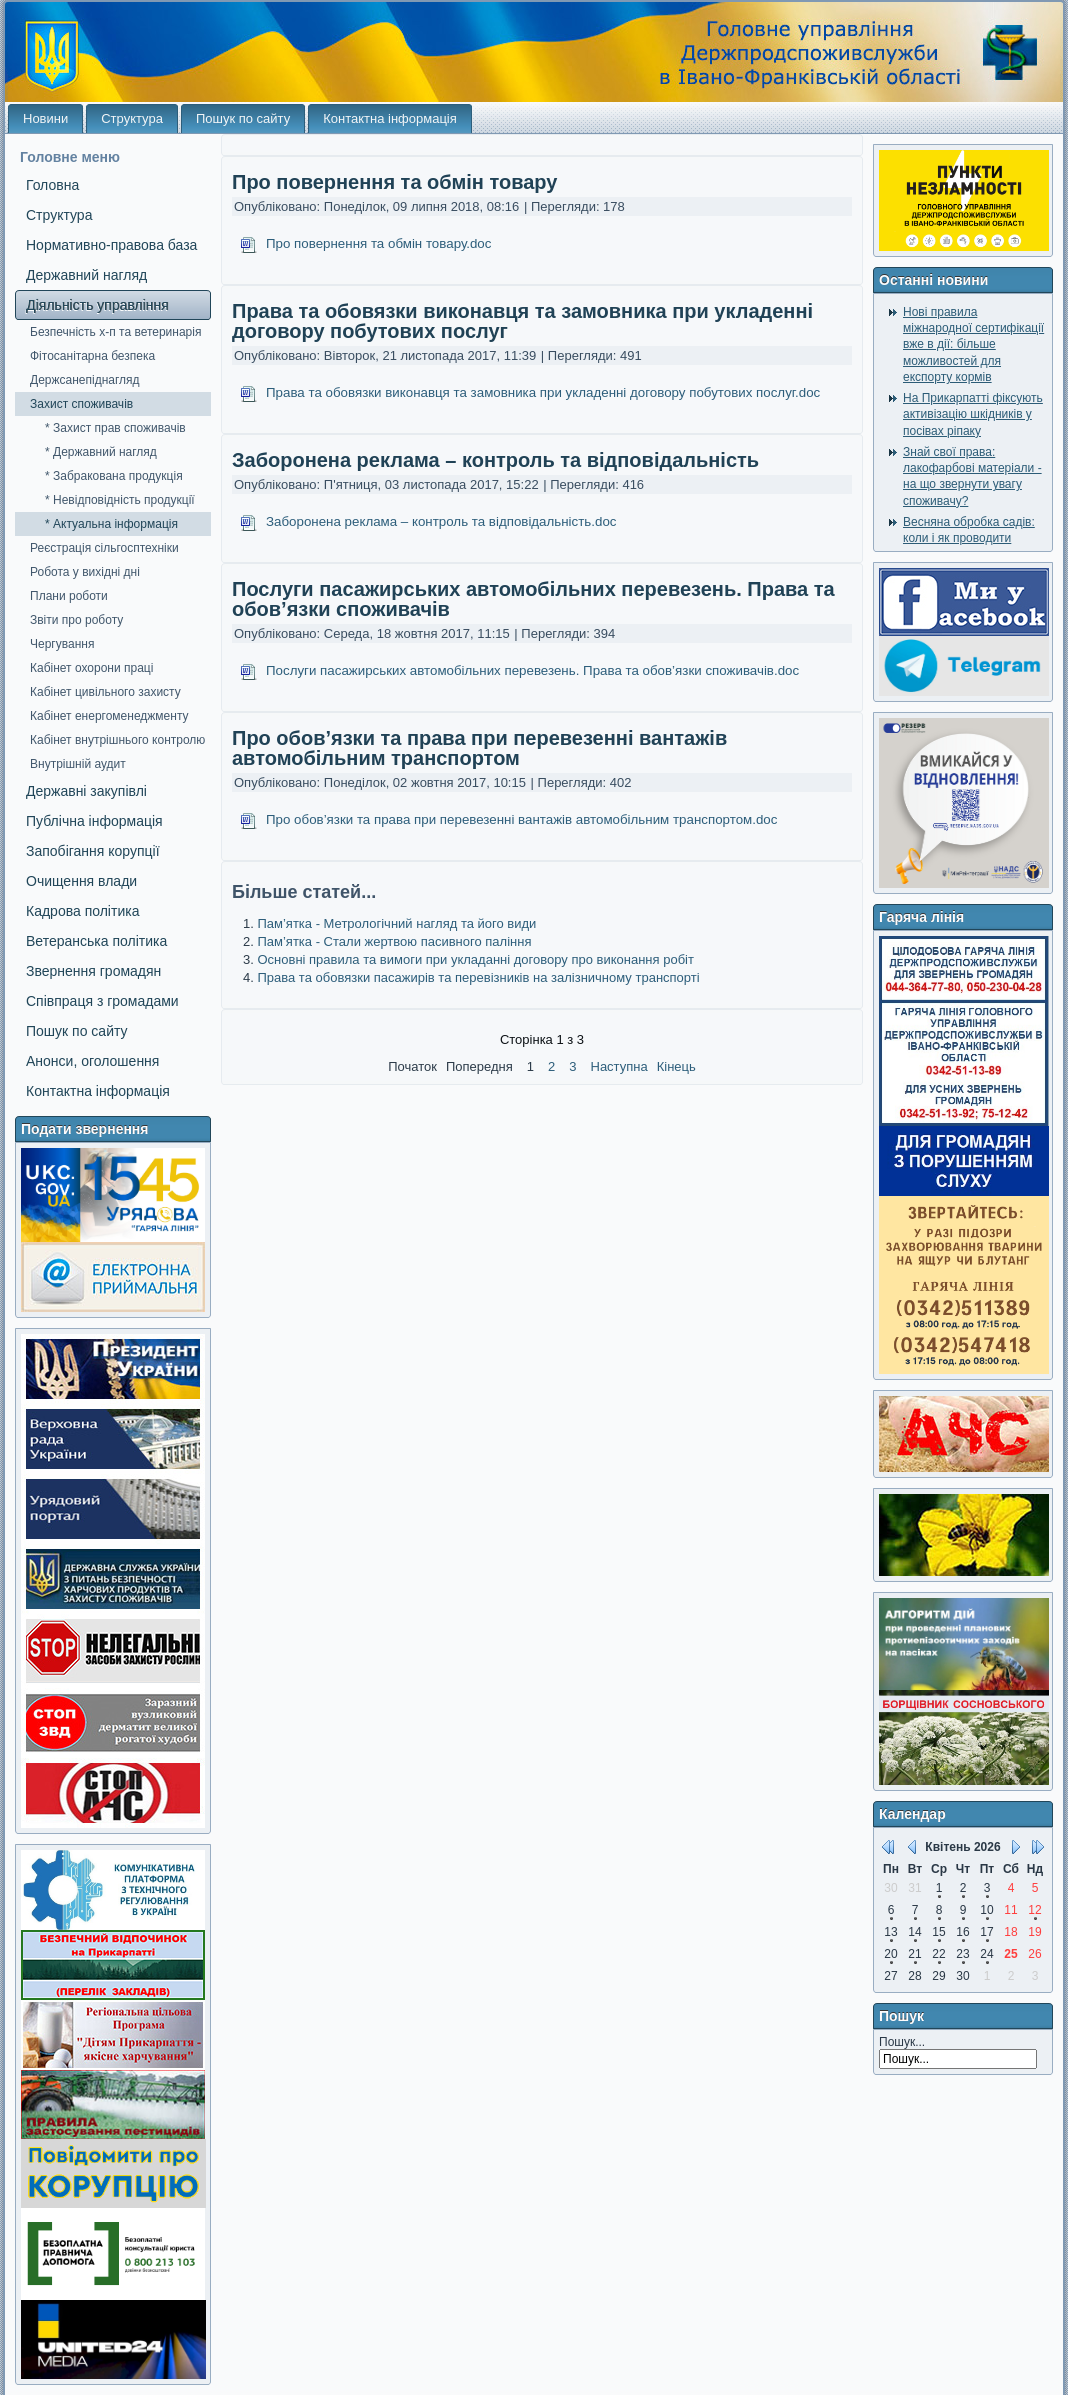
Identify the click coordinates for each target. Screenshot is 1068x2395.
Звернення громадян (93, 971)
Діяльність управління (97, 305)
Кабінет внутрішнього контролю (117, 740)
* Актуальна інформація (111, 524)
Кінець (676, 1066)
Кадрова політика (82, 911)
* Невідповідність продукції (120, 500)
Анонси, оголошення (92, 1061)
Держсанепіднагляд (85, 380)
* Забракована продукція (114, 476)
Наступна (619, 1066)
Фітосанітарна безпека (92, 356)
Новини (45, 118)
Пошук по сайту (243, 118)
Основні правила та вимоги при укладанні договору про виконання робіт (475, 959)
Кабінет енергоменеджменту (109, 716)
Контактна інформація (390, 118)
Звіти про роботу (76, 620)
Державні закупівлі (86, 791)
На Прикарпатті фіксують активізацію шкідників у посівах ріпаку (973, 414)
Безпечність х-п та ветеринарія (115, 332)
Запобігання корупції (93, 851)
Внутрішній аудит (78, 764)
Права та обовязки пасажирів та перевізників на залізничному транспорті (478, 977)
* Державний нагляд (101, 452)
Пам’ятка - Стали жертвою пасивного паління (394, 941)
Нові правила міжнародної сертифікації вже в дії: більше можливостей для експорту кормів (973, 344)
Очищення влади (81, 881)
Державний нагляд (86, 275)
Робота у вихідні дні (85, 572)
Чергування (62, 644)
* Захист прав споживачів (115, 428)
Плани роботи (69, 596)
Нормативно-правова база (111, 245)
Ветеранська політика (96, 941)
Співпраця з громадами (102, 1001)
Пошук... (902, 2042)
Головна (52, 185)
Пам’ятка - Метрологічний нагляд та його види (396, 923)
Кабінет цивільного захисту (105, 692)
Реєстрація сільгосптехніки (104, 548)
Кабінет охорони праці (91, 668)
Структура (132, 118)
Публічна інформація (94, 821)
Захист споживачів (81, 404)
